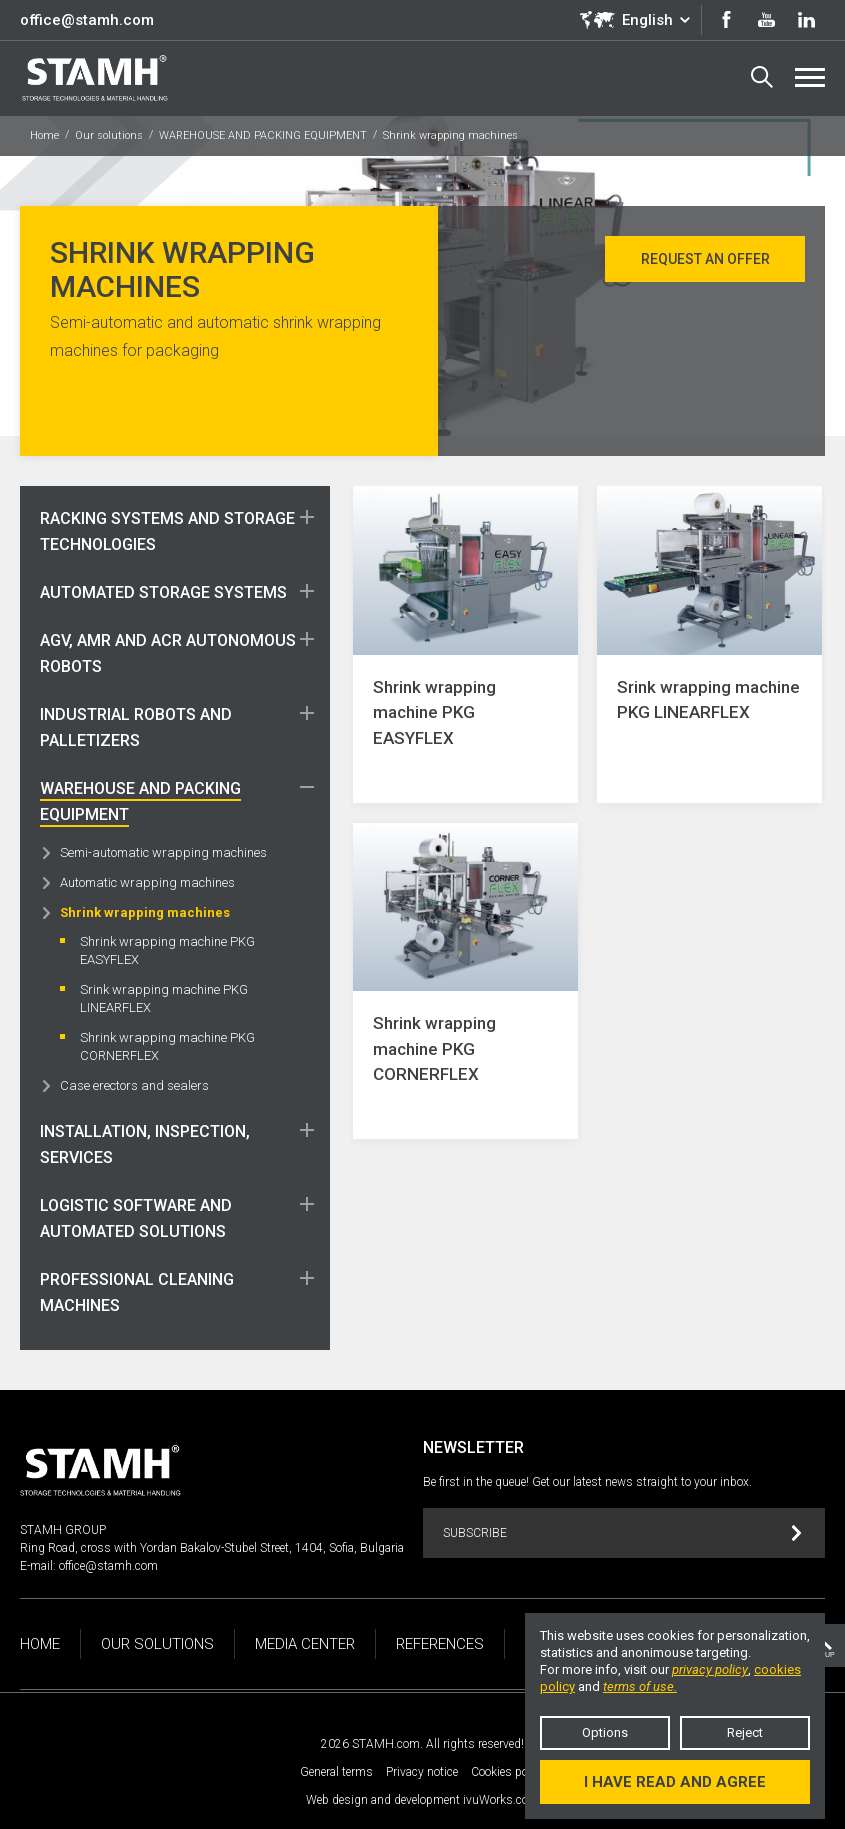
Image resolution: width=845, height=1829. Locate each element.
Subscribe (622, 1533)
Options (605, 1732)
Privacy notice (422, 1772)
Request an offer (705, 259)
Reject (745, 1732)
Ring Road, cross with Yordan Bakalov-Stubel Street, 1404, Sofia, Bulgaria (212, 1548)
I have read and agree (675, 1782)
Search (762, 77)
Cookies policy (508, 1772)
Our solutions (109, 135)
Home (44, 135)
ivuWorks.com (501, 1800)
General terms (336, 1772)
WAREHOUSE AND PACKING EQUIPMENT (263, 135)
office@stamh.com (87, 20)
